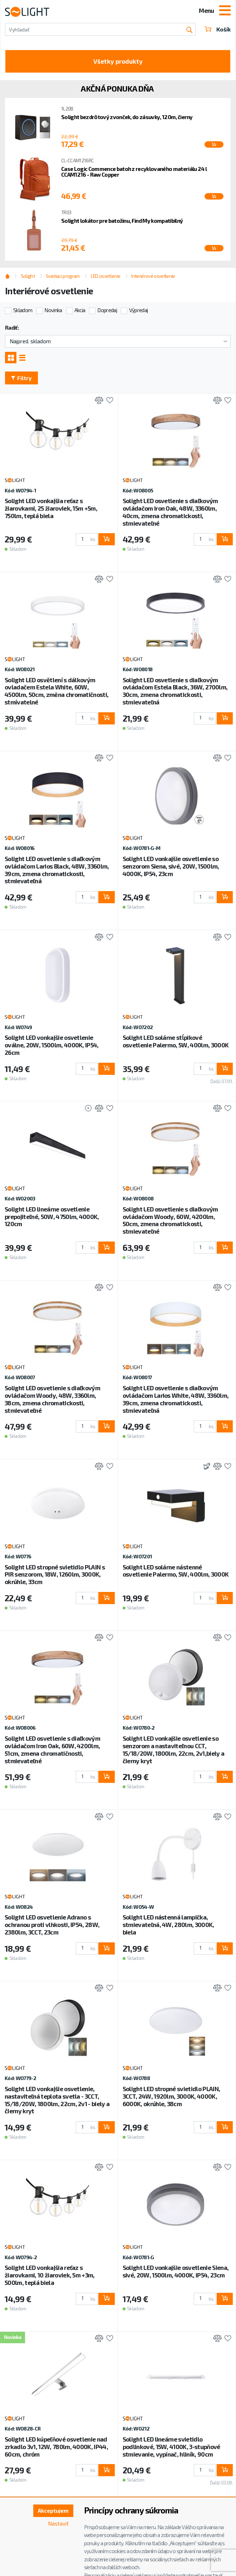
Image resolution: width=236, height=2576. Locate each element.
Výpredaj (138, 310)
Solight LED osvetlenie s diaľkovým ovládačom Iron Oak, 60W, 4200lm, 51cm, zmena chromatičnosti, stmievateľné (52, 1749)
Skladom (22, 310)
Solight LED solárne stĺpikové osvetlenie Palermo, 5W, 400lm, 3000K (176, 1041)
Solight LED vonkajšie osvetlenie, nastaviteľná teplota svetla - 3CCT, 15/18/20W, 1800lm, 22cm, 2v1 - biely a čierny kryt (57, 2099)
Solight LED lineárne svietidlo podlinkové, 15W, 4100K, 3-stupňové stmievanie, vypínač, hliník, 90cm (171, 2446)
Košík (218, 29)
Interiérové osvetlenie (153, 276)
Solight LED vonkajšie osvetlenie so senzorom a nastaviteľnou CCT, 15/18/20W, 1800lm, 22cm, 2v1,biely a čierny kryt (174, 1749)
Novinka (53, 310)
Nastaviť (58, 2523)
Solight (28, 276)
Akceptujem (53, 2510)
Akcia (79, 310)
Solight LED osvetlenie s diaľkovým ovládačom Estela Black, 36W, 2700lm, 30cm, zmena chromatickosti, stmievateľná (175, 691)
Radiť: (12, 327)
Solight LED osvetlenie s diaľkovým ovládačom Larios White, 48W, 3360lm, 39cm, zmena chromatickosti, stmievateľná (176, 1399)
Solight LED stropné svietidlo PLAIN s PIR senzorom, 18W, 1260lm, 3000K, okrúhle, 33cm (55, 1574)
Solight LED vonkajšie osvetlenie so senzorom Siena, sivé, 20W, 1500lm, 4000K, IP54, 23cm (171, 866)
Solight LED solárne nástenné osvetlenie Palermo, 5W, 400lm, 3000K (176, 1570)
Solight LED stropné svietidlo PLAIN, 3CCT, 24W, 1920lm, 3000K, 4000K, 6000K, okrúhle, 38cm (171, 2096)
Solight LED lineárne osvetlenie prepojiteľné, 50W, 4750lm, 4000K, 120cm (52, 1216)
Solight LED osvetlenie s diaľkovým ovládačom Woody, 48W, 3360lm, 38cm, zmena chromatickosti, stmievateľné (52, 1399)
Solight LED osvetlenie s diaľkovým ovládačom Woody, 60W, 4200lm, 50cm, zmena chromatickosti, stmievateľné (170, 1220)
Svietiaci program (62, 276)
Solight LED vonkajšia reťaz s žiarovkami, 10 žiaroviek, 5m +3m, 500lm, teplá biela (50, 2275)
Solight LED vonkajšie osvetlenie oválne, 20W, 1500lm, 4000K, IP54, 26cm (52, 1045)
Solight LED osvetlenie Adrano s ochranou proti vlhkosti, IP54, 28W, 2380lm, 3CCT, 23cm (52, 1924)
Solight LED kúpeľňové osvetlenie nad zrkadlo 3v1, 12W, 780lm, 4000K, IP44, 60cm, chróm (56, 2446)
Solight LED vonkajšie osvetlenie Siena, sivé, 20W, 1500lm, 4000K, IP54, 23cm (175, 2271)
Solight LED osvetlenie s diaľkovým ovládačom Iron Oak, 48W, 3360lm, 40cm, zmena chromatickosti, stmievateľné (170, 511)
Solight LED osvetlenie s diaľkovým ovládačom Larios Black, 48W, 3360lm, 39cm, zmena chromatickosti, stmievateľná (57, 869)
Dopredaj (107, 310)
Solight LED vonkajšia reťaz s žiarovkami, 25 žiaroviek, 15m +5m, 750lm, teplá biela (51, 508)
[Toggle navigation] (225, 11)
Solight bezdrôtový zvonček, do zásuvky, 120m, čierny (127, 117)
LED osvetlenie (105, 276)
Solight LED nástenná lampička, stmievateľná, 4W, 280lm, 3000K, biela (168, 1924)
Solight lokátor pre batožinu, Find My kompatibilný (122, 220)
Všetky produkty (118, 61)
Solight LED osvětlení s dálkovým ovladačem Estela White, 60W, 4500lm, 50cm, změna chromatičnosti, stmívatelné (56, 691)
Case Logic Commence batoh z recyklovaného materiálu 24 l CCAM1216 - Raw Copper (134, 172)
